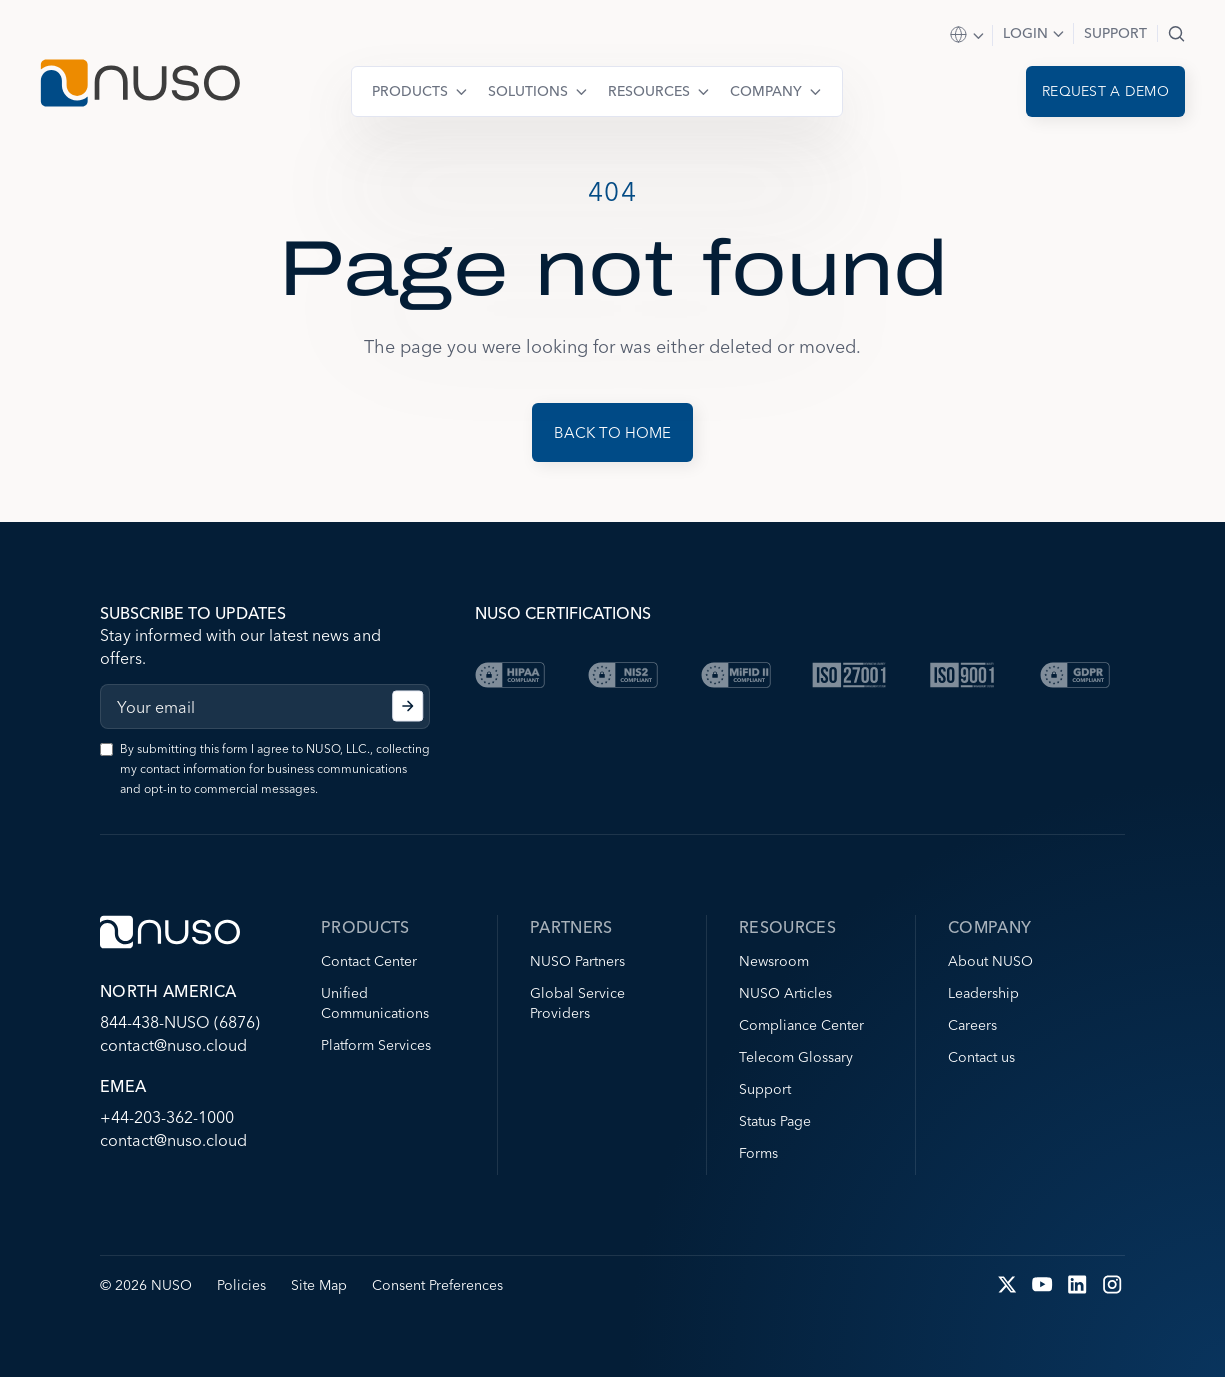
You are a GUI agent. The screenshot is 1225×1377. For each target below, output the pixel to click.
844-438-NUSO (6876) (180, 1022)
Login (1025, 33)
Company (766, 91)
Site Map (319, 1285)
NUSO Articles (785, 993)
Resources (649, 91)
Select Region (968, 35)
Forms (758, 1153)
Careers (972, 1025)
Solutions (528, 91)
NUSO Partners (577, 961)
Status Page (775, 1121)
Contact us (981, 1057)
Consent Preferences (437, 1285)
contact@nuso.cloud (173, 1045)
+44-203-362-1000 (167, 1117)
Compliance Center (801, 1025)
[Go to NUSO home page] (140, 85)
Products (410, 91)
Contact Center (369, 961)
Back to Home (612, 432)
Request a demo (1105, 91)
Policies (241, 1285)
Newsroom (774, 961)
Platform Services (376, 1045)
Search (1176, 33)
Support (1115, 33)
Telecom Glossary (796, 1057)
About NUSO (990, 961)
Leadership (983, 993)
